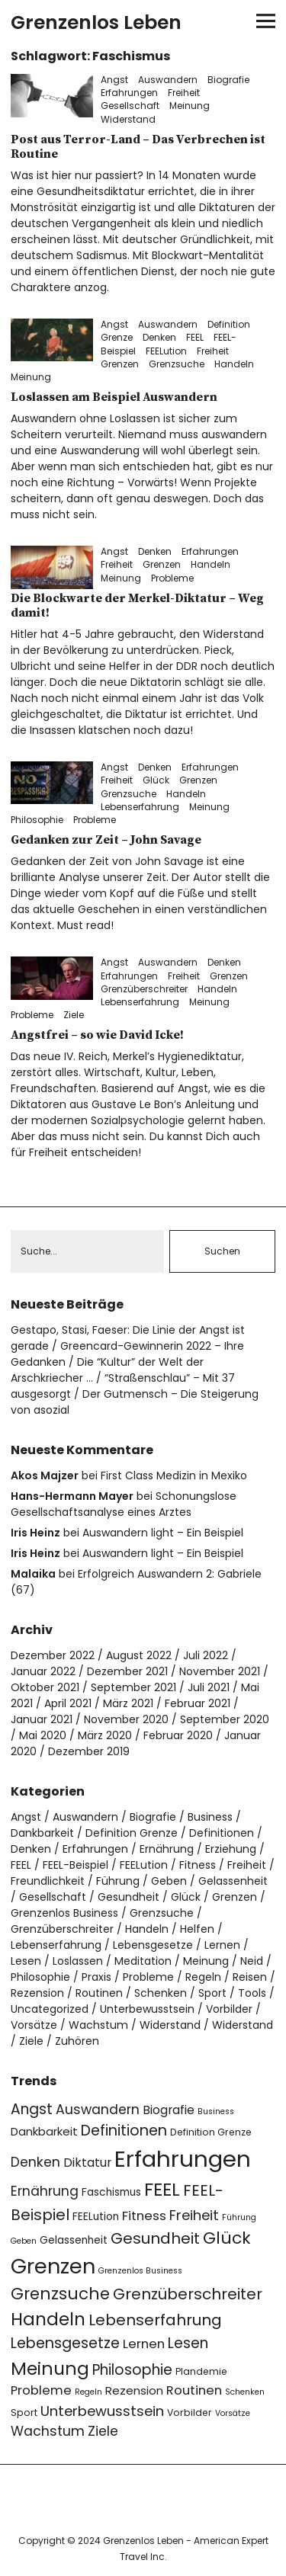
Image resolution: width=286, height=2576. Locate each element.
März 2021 (128, 1703)
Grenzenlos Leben (96, 22)
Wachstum (98, 2025)
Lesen (26, 1961)
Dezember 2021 (127, 1671)
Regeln (203, 1977)
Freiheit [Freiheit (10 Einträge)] (194, 2215)
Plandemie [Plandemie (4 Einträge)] (201, 2371)
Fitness (197, 1865)
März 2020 (105, 1735)
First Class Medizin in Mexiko (174, 1475)
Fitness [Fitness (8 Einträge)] (144, 2216)
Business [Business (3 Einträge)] (216, 2111)
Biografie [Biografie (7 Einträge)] (168, 2110)
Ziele (73, 1014)
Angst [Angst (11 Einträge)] (32, 2109)
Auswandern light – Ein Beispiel (162, 1532)
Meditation (143, 1961)
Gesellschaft (130, 105)
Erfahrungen (129, 92)
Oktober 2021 (45, 1687)
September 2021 (133, 1687)
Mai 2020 (42, 1735)
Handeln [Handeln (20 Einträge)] (48, 2319)
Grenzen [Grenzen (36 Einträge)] (53, 2266)
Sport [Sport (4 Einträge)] (24, 2412)
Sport (212, 1993)
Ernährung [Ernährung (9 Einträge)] (45, 2191)
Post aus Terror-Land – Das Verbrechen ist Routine (138, 147)
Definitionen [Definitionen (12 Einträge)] (124, 2130)
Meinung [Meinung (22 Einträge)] (50, 2368)
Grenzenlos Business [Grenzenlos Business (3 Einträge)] (140, 2270)
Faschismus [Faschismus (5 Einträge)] (111, 2192)
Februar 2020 (178, 1735)
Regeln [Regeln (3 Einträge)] (88, 2392)
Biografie (228, 79)
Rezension (37, 1993)
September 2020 (224, 1719)
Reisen (250, 1977)
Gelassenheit (233, 1881)
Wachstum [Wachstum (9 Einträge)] (48, 2431)
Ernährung (167, 1849)
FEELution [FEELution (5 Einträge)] (95, 2216)
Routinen (99, 1993)
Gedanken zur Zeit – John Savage (106, 839)
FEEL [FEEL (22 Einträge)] (162, 2189)
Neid (251, 1961)
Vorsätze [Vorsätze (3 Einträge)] (232, 2413)
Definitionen (221, 1833)
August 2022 (139, 1655)
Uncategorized (49, 2009)
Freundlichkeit (48, 1881)
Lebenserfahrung (140, 806)
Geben (169, 1881)
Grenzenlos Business (64, 1913)
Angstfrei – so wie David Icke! (97, 1035)
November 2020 (126, 1719)
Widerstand (128, 119)
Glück (156, 780)
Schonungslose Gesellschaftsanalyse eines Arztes (123, 1504)
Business (210, 1817)
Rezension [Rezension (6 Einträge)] (134, 2390)
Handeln (234, 363)
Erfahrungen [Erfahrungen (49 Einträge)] (182, 2158)
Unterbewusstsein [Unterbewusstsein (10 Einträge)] (102, 2411)
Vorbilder (229, 2009)
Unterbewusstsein (147, 2009)
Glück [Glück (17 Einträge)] (227, 2238)
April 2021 (68, 1703)
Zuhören (77, 2041)
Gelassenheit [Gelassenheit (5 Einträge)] (74, 2240)
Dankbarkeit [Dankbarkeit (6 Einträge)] (44, 2131)
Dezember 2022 (53, 1655)
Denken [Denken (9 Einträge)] (35, 2162)
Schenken (160, 1993)
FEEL (195, 337)
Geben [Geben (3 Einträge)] (24, 2241)
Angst (114, 79)
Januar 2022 (43, 1671)
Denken (159, 337)
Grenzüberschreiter (144, 988)
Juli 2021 (209, 1687)
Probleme (172, 578)
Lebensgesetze (153, 1945)
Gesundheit (128, 1897)
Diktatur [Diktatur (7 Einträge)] (87, 2162)
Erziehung (230, 1849)
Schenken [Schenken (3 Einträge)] (245, 2392)
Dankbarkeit (42, 1833)
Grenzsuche (176, 363)
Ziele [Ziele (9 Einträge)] (103, 2431)
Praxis (96, 1977)
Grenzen (120, 363)
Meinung (189, 105)
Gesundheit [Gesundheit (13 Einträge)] (155, 2238)
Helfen (197, 1929)
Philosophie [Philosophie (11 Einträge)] (132, 2370)
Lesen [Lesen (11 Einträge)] (188, 2343)
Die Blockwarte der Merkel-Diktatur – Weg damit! (137, 605)
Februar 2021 (197, 1703)
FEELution (166, 350)
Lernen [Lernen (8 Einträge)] (144, 2344)
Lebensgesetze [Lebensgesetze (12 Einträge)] (65, 2343)
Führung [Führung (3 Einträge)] (239, 2217)
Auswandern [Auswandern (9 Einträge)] (98, 2109)
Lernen (222, 1945)
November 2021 (219, 1671)
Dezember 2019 (89, 1751)
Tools (252, 1993)
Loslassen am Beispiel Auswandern (114, 397)
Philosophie (37, 819)
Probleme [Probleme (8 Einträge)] (41, 2390)
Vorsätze (34, 2025)
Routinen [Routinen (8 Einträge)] (194, 2390)
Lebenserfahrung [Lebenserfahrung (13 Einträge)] (155, 2320)
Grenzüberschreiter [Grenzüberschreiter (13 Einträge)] (187, 2294)
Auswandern (168, 79)
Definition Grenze (131, 1833)
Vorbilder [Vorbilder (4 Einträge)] (189, 2412)
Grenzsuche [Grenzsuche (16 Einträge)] (60, 2294)
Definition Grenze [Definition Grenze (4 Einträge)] (211, 2132)
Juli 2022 (205, 1655)
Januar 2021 (41, 1719)
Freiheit (184, 92)
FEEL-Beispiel (75, 1865)
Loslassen (78, 1961)
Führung (118, 1881)
